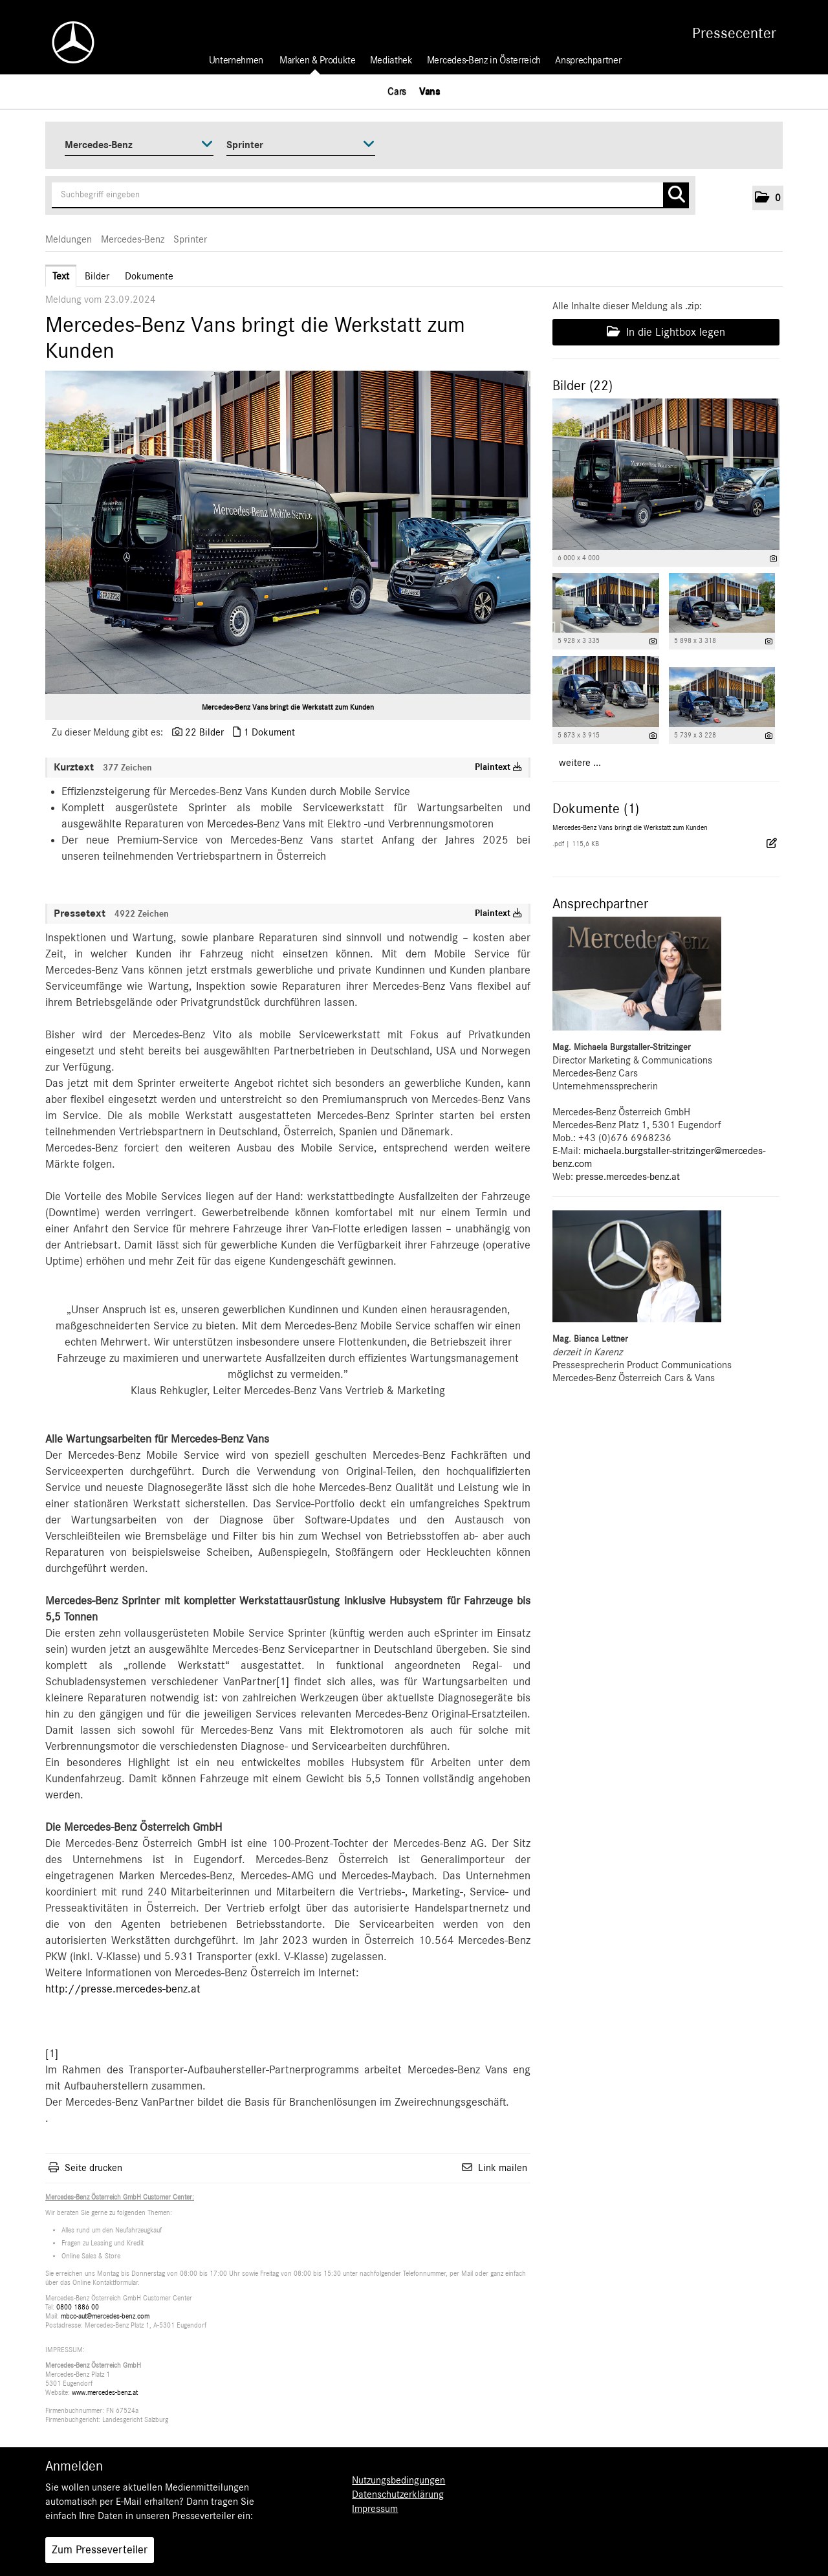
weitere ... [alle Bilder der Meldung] (580, 763)
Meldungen (68, 239)
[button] (767, 198)
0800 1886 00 (77, 2307)
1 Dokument (269, 732)
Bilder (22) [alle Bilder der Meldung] (582, 385)
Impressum (375, 2509)
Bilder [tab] (97, 276)
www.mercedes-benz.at (105, 2392)
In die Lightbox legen (666, 331)
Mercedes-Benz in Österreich (484, 60)
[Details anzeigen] (773, 558)
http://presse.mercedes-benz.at (123, 1989)
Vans (430, 91)
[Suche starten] (676, 195)
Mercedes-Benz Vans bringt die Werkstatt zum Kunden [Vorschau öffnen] (288, 707)
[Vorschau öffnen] (287, 532)
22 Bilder (204, 732)
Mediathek (391, 60)
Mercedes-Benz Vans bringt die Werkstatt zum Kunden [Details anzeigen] (630, 827)
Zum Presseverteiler (99, 2550)
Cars (396, 91)
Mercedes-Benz (132, 239)
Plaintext (498, 767)
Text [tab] (60, 276)
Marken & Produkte (317, 60)
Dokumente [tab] (149, 276)
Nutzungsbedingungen (398, 2480)
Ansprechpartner (588, 60)
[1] (282, 1682)
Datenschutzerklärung (398, 2494)
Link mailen (502, 2168)
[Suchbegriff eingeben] (370, 195)
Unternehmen (236, 60)
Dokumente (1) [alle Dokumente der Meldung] (595, 809)
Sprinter (190, 239)
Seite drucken (93, 2168)
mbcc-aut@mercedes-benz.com (105, 2316)
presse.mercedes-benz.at (628, 1177)
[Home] (66, 42)
